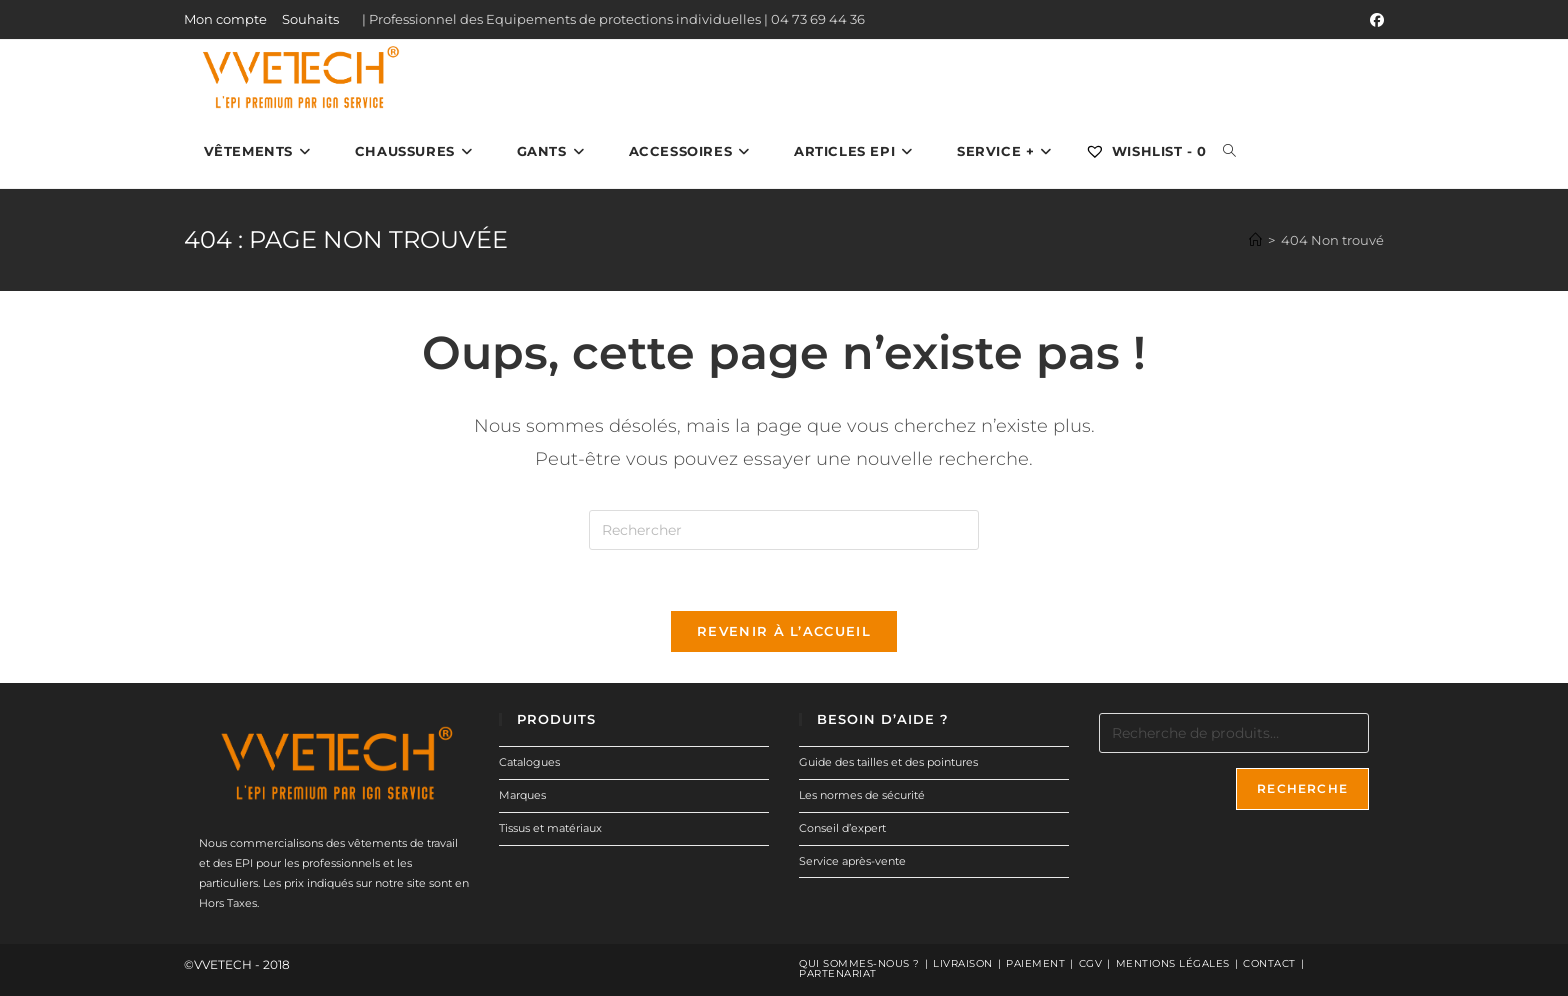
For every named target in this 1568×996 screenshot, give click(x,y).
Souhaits (310, 19)
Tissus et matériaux (550, 828)
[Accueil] (1255, 240)
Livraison (963, 963)
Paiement (1035, 963)
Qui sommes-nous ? (859, 963)
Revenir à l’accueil (784, 631)
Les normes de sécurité (862, 795)
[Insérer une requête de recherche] (784, 530)
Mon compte (225, 19)
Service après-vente (852, 861)
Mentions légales (1173, 963)
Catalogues (529, 762)
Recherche (1302, 788)
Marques (522, 795)
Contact (1269, 963)
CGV (1091, 963)
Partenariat (838, 973)
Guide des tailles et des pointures (888, 762)
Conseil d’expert (842, 828)
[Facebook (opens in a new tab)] (1374, 20)
